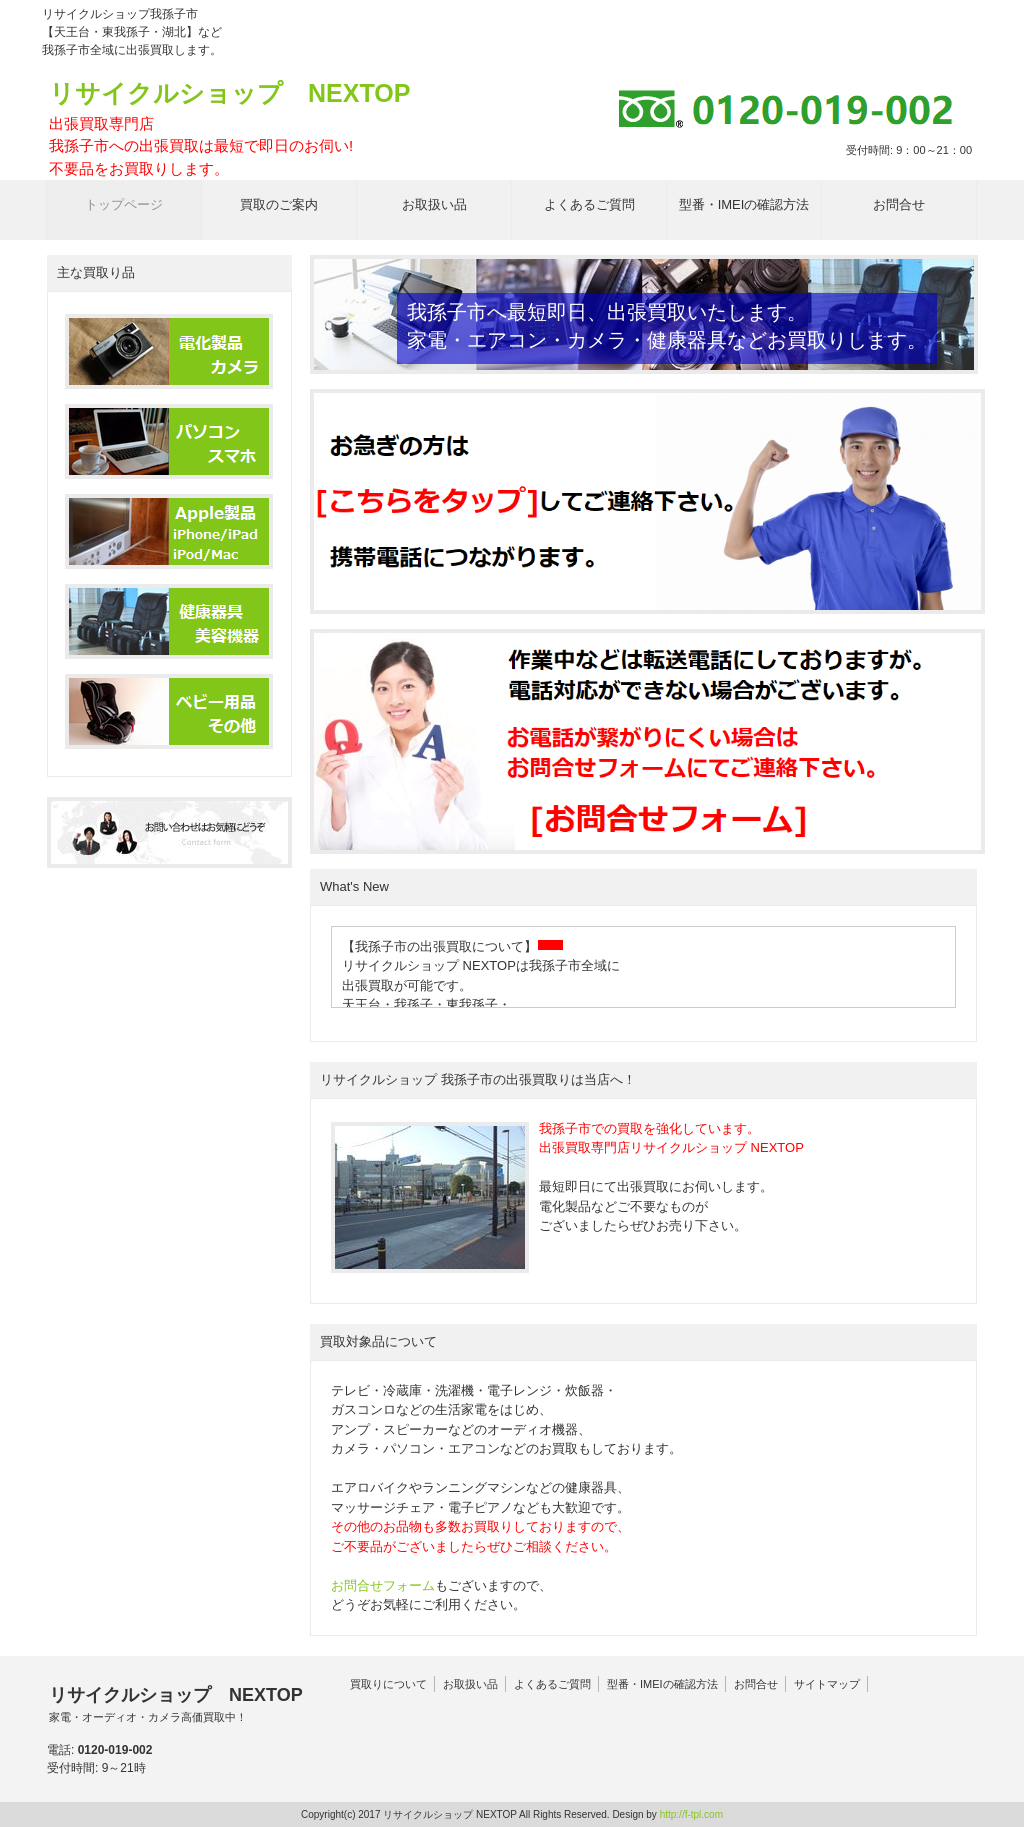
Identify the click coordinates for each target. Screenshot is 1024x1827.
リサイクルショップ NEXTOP (229, 129)
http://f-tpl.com (691, 1814)
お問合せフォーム (383, 1585)
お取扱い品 (470, 1684)
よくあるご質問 (552, 1684)
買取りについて (388, 1684)
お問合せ (756, 1684)
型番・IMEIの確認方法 (662, 1684)
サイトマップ (827, 1684)
